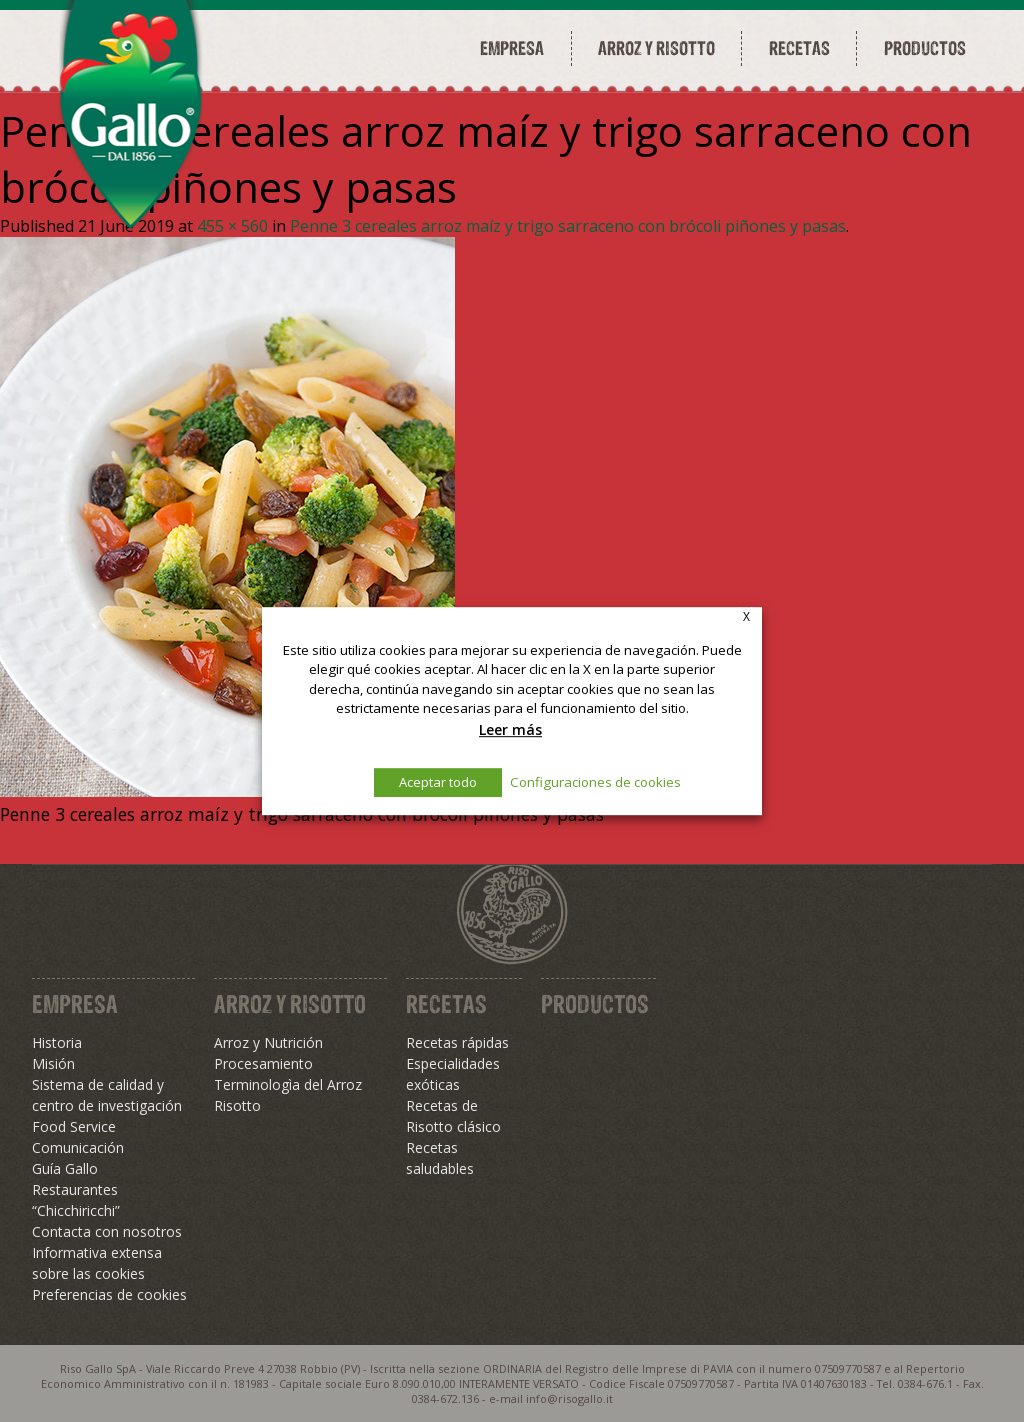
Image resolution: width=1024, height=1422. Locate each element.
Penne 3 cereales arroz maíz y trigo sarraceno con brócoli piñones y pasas (568, 226)
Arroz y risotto (656, 48)
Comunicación (78, 1147)
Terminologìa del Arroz (288, 1084)
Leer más (510, 729)
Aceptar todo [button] (438, 782)
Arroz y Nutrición (268, 1042)
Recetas (799, 48)
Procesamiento (263, 1063)
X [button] (746, 616)
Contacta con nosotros (107, 1231)
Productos (925, 48)
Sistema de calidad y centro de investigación (107, 1095)
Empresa (512, 48)
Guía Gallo (65, 1168)
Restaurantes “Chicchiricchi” (76, 1200)
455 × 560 (232, 226)
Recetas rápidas (457, 1042)
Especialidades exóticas (453, 1074)
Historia (57, 1042)
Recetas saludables (440, 1158)
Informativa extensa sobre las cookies (97, 1263)
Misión (53, 1063)
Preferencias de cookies (109, 1294)
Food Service (74, 1126)
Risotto (237, 1105)
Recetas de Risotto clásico (453, 1116)
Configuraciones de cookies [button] (595, 782)
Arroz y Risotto (290, 1004)
